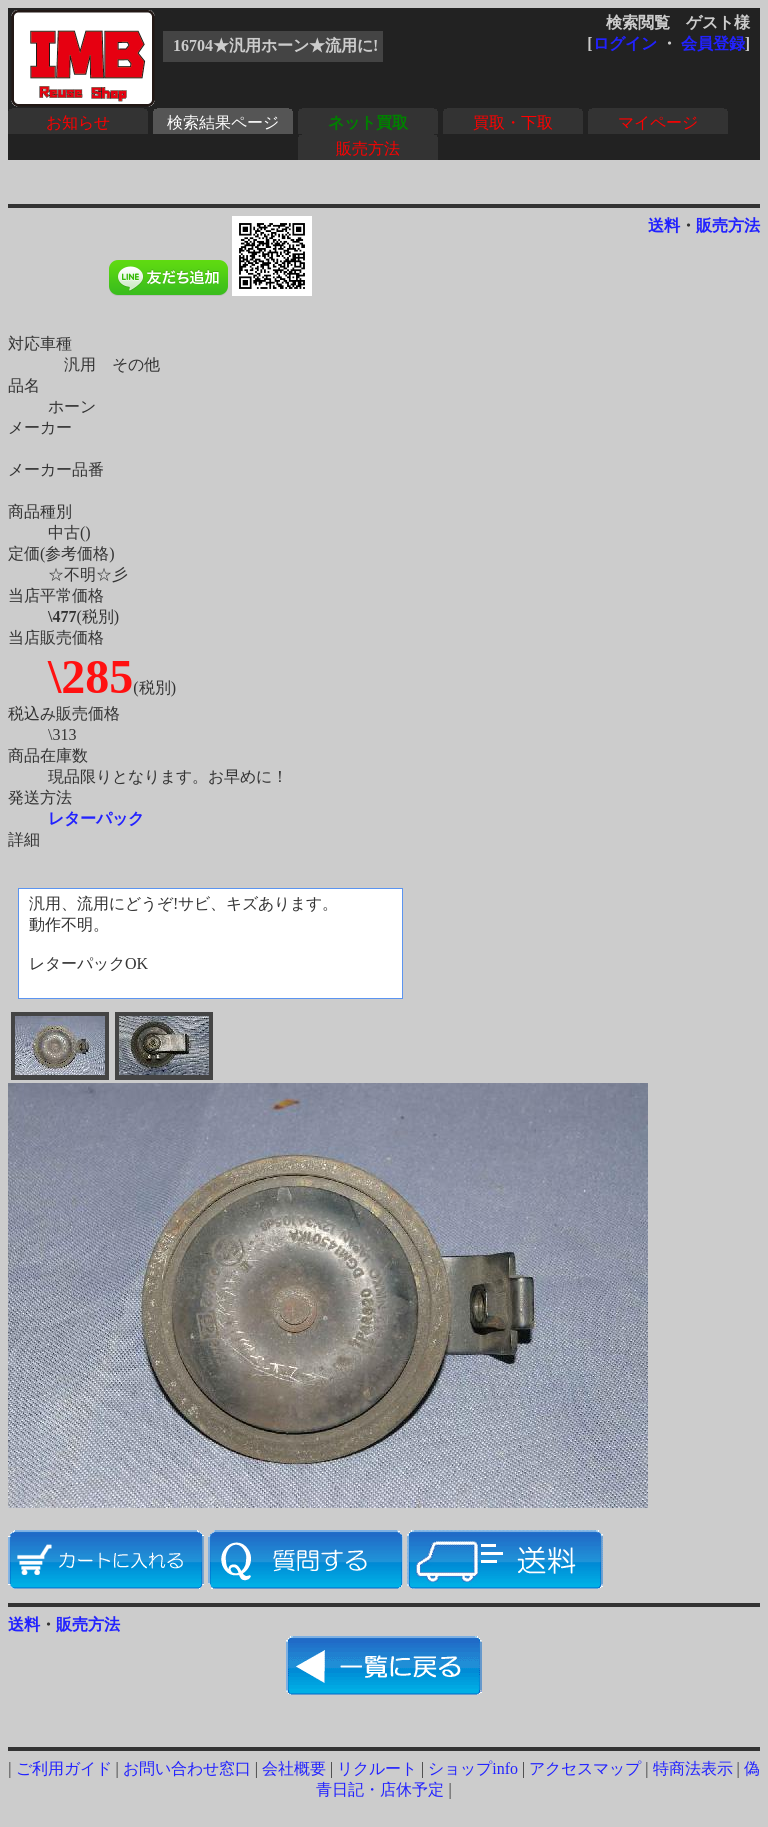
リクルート (377, 1768)
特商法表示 (693, 1768)
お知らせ (78, 122)
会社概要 (294, 1768)
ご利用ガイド (64, 1768)
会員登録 (713, 43)
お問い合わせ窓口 (187, 1768)
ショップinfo (473, 1768)
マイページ (658, 122)
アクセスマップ (585, 1768)
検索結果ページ (223, 122)
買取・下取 (513, 122)
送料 (664, 225)
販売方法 (368, 148)
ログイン (625, 43)
